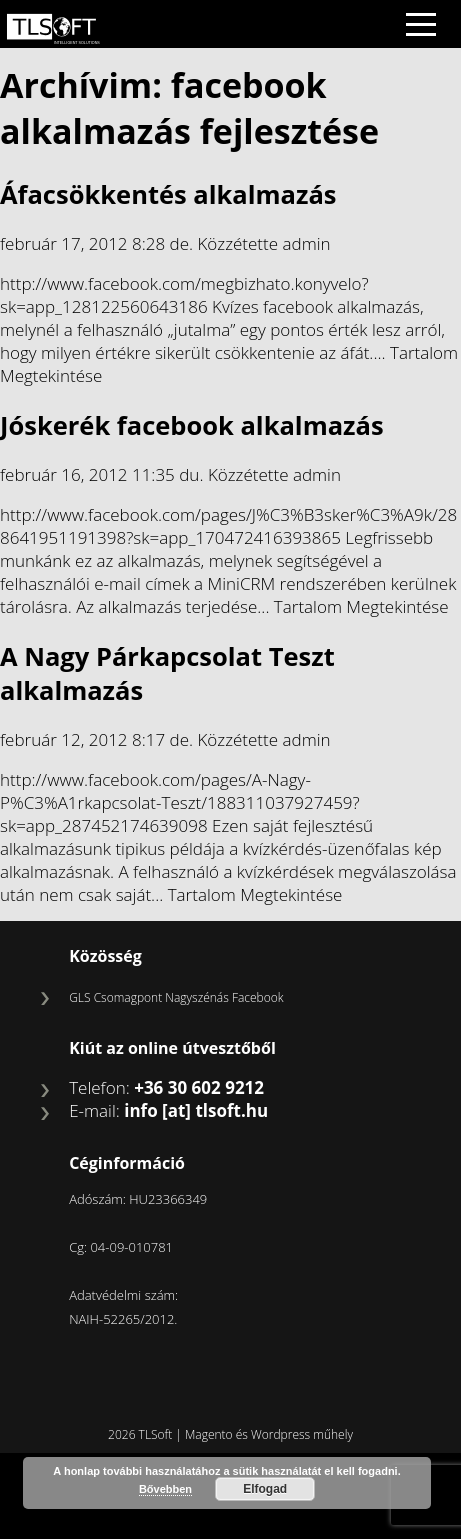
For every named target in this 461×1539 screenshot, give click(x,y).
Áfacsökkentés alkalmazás (168, 194)
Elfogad (265, 1489)
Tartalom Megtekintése (361, 606)
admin (307, 243)
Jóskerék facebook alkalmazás (192, 425)
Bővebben (165, 1489)
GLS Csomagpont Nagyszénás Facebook (176, 997)
